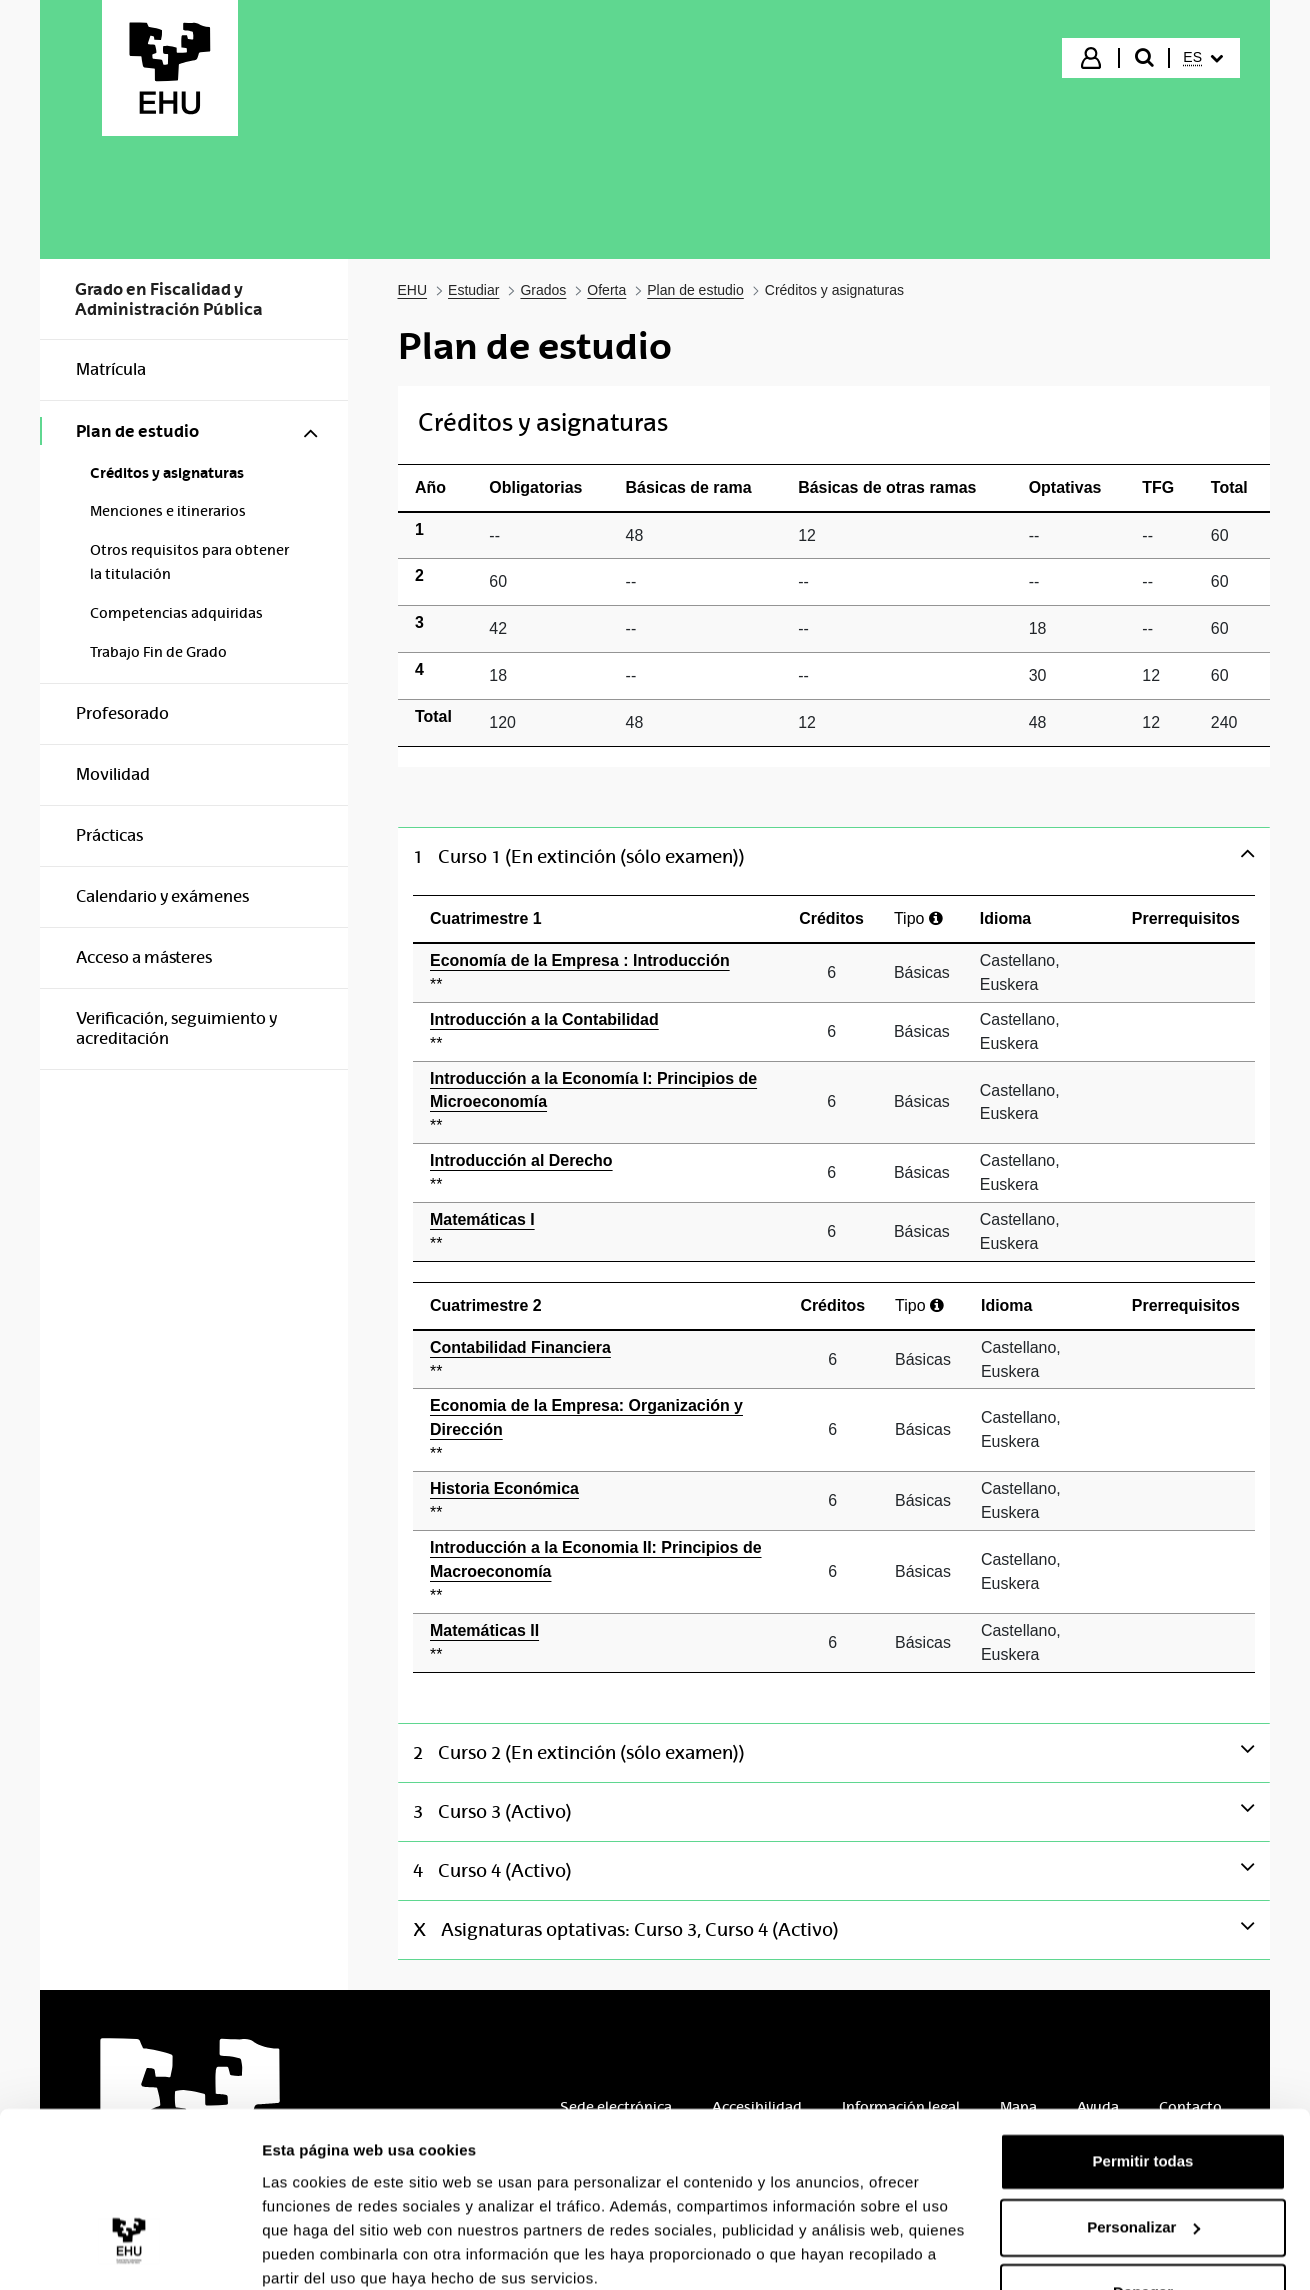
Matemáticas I (599, 1233)
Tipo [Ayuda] (918, 918)
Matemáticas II (600, 1644)
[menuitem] (1203, 58)
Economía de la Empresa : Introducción (599, 974)
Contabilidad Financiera (600, 1361)
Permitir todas (1143, 2079)
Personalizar (1143, 2144)
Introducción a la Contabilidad (599, 1033)
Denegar (1143, 2210)
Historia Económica (600, 1502)
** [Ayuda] (436, 984)
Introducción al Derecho (599, 1174)
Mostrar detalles (320, 2250)
